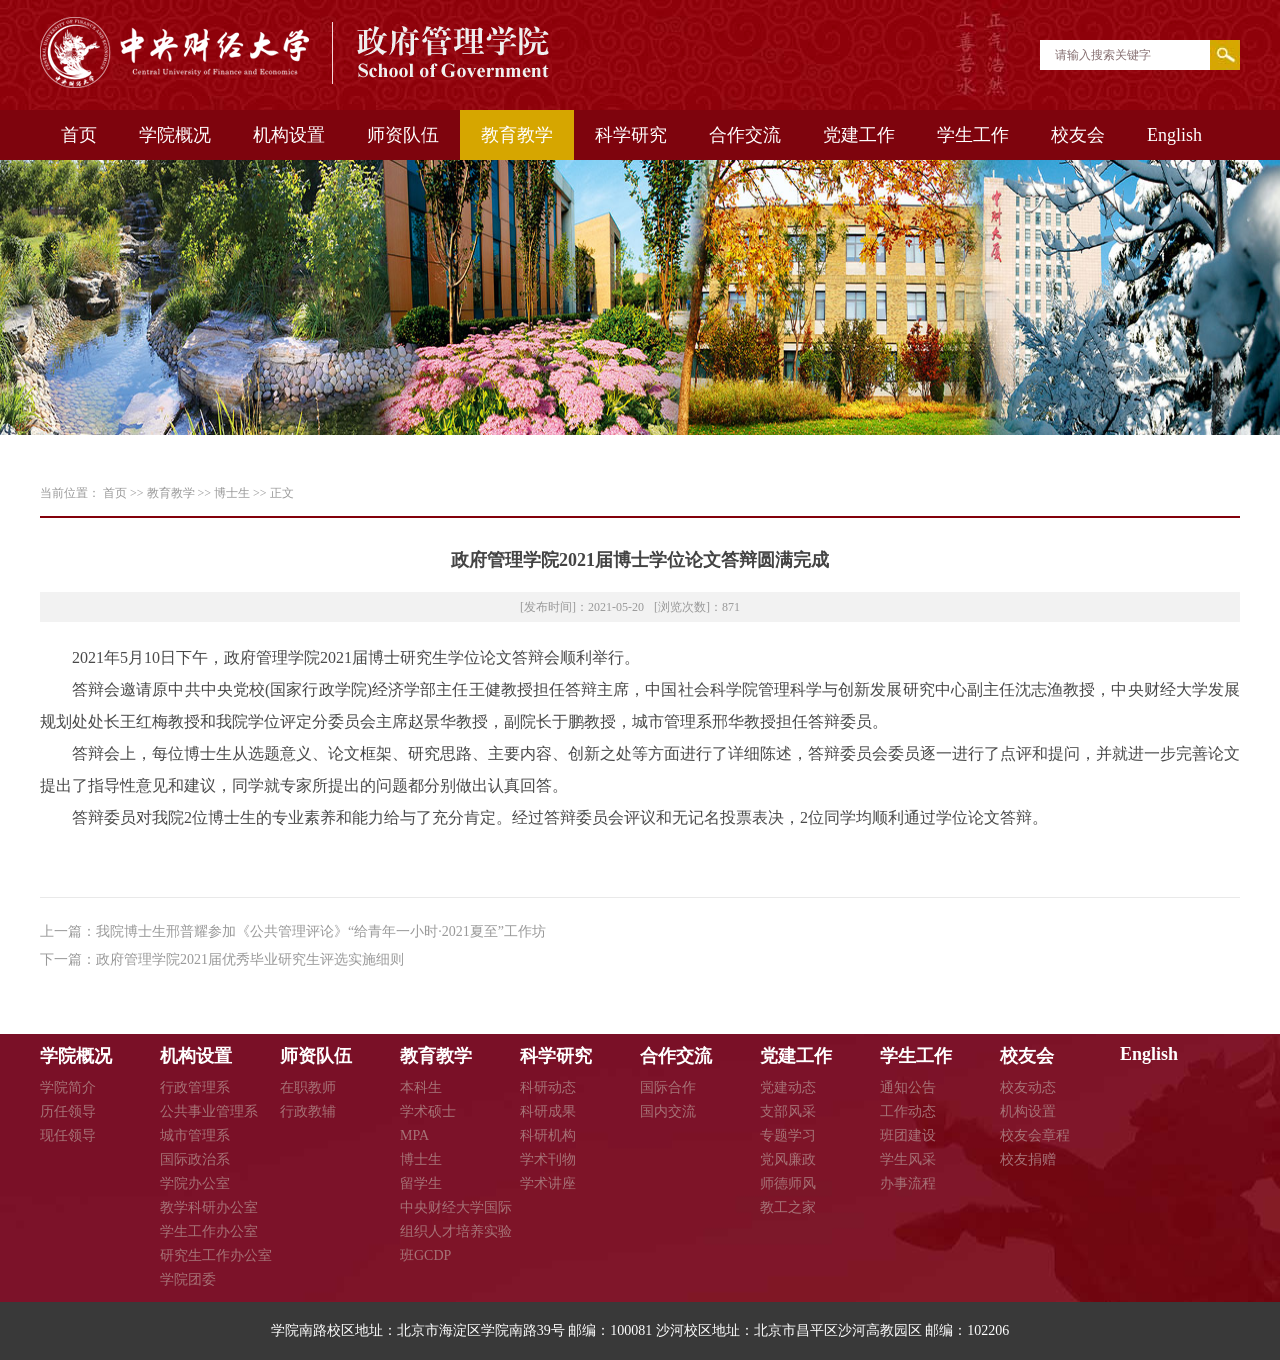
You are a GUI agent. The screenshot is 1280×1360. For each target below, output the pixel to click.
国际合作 (668, 1087)
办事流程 (908, 1183)
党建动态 (788, 1087)
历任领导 (68, 1111)
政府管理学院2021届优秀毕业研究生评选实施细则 (250, 959)
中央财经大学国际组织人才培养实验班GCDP (456, 1231)
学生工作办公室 (209, 1231)
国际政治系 (195, 1159)
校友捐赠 (1028, 1159)
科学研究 (631, 135)
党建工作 (859, 135)
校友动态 (1028, 1087)
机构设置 (289, 135)
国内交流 (668, 1111)
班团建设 (908, 1135)
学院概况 (175, 135)
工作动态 (908, 1111)
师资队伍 (403, 135)
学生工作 (973, 135)
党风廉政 (788, 1159)
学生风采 (908, 1159)
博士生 (232, 493)
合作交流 (745, 135)
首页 (79, 135)
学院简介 (68, 1087)
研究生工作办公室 (216, 1255)
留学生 (421, 1183)
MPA (414, 1135)
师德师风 (788, 1183)
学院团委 (188, 1279)
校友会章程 (1035, 1135)
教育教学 (517, 135)
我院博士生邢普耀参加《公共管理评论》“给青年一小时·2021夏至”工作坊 (321, 931)
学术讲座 (548, 1183)
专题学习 (788, 1135)
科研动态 (548, 1087)
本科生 (421, 1087)
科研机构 (548, 1135)
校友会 (1078, 135)
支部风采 (788, 1111)
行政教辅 (308, 1111)
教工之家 (788, 1207)
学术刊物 (548, 1159)
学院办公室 (195, 1183)
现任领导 (68, 1135)
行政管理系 (195, 1087)
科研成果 (548, 1111)
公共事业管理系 (209, 1111)
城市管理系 (195, 1135)
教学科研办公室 (209, 1207)
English (1174, 135)
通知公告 (908, 1087)
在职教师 (308, 1087)
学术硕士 (428, 1111)
